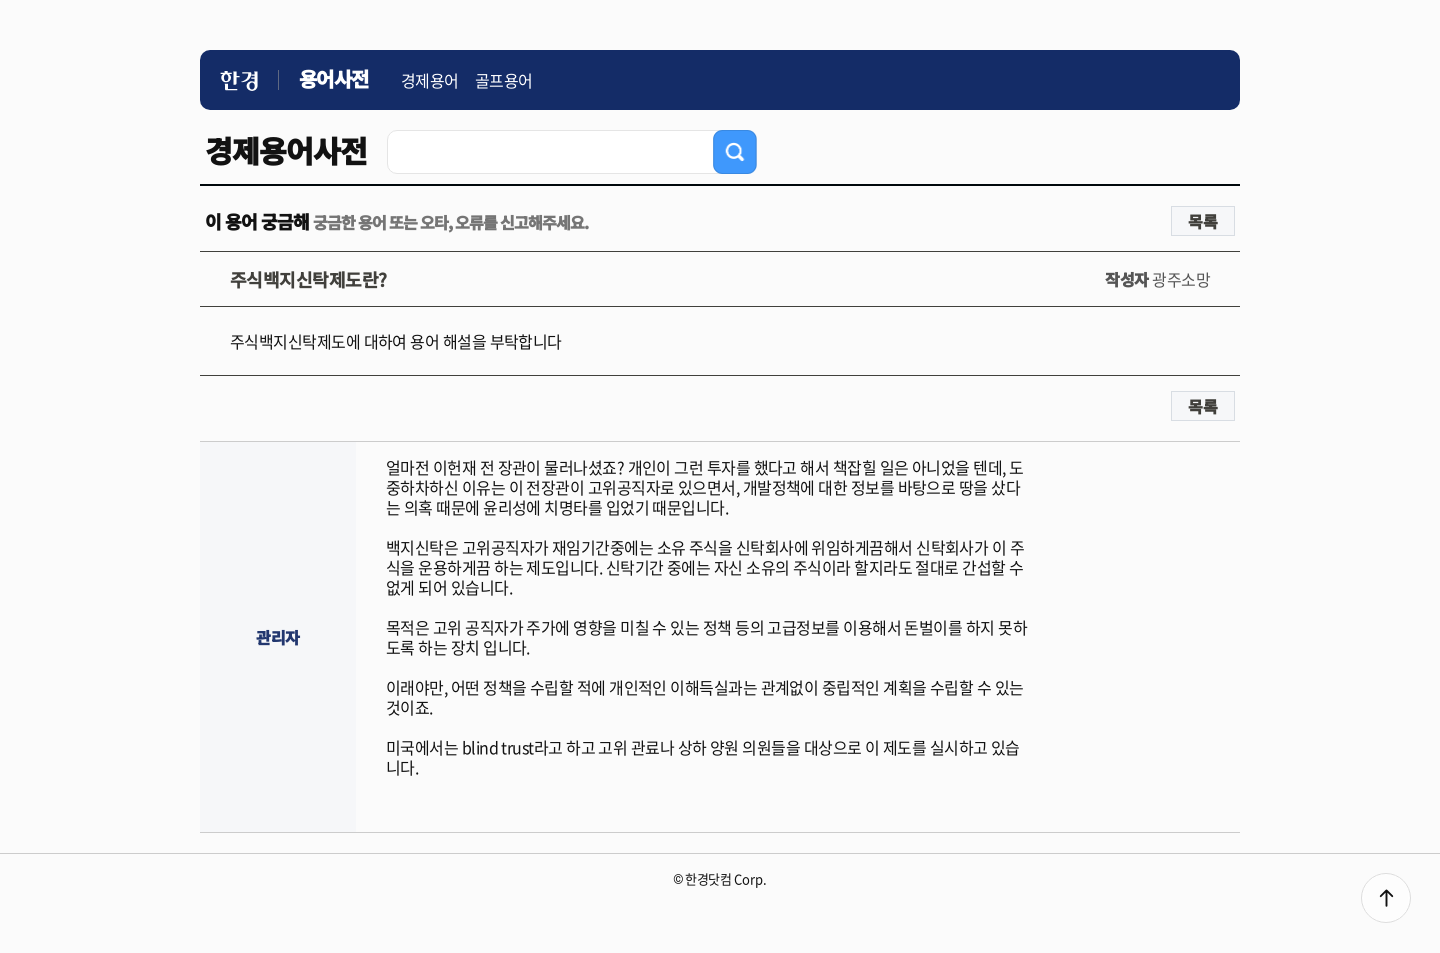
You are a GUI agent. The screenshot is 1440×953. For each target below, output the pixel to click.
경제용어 (430, 80)
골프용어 (504, 80)
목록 (1203, 221)
